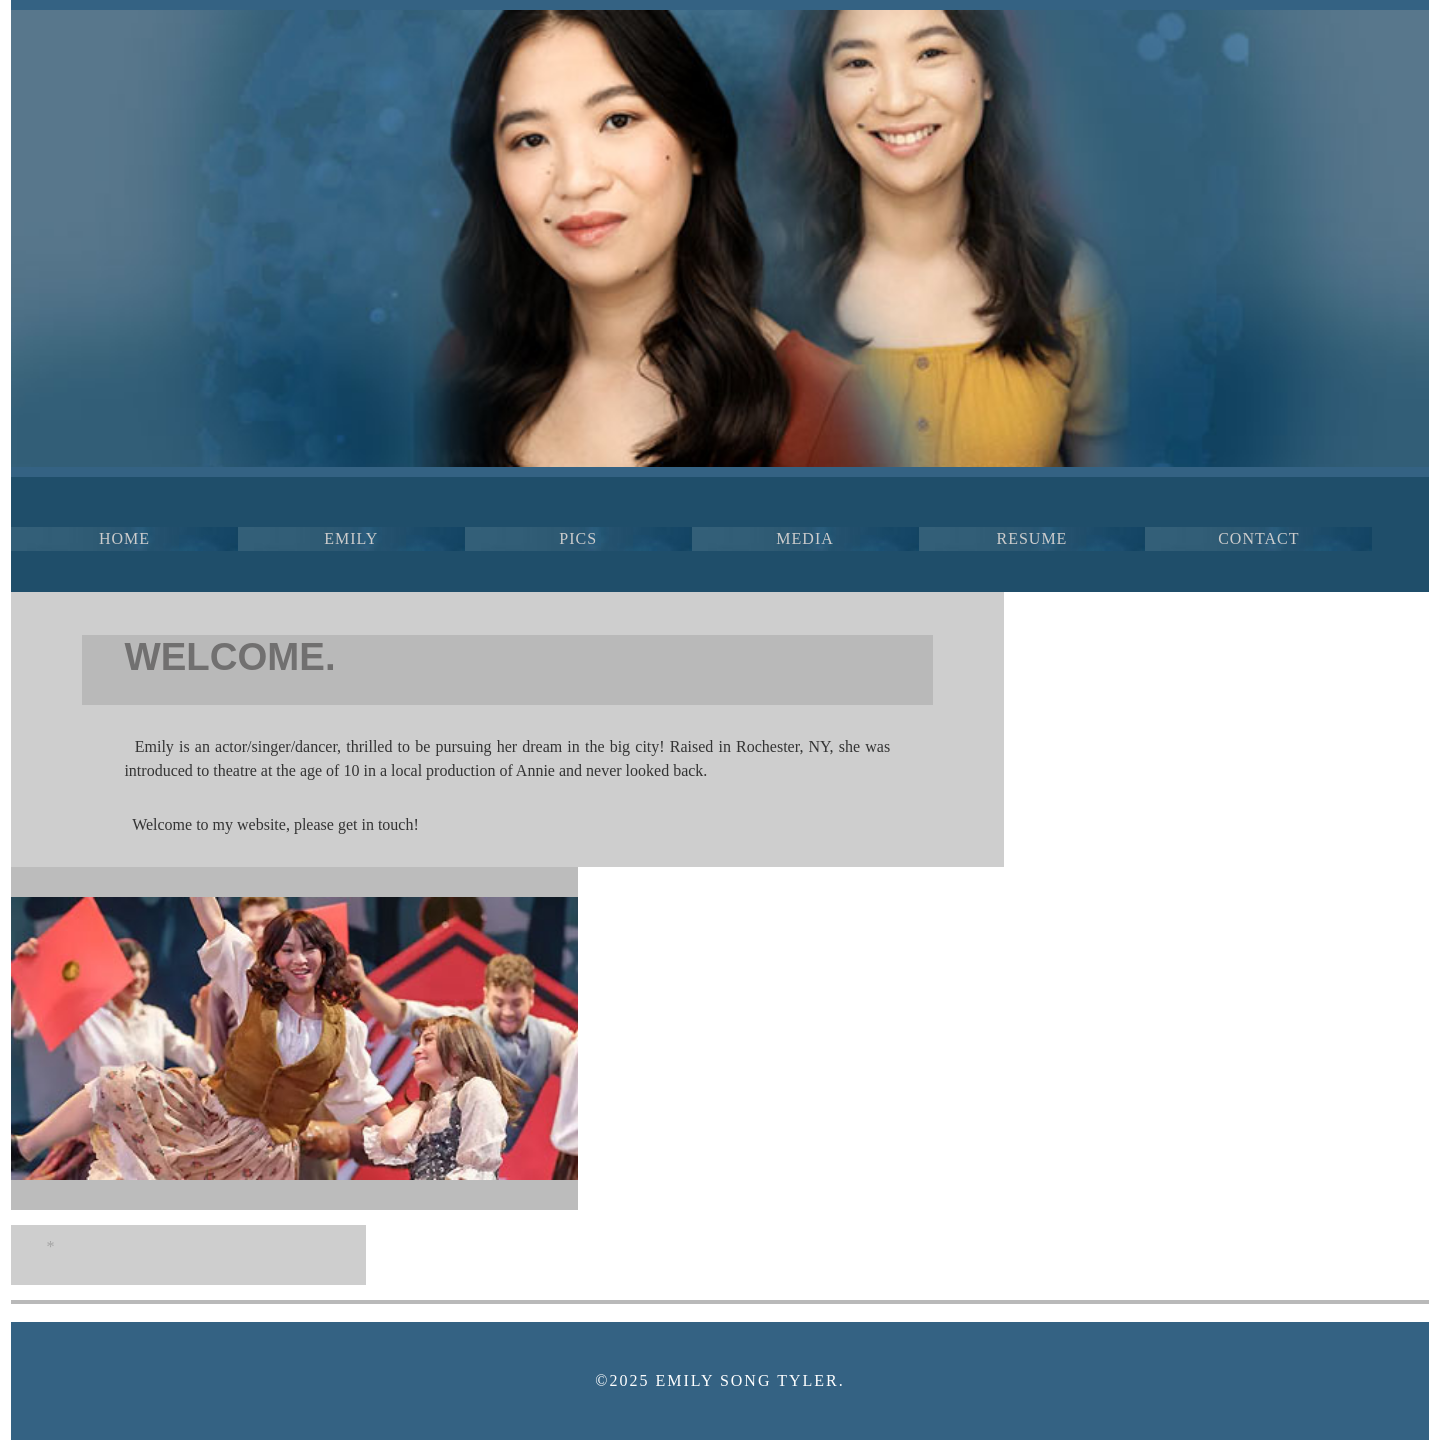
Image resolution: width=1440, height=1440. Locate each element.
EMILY (351, 538)
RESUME (1031, 538)
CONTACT (1258, 538)
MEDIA (804, 538)
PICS (578, 538)
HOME (124, 538)
